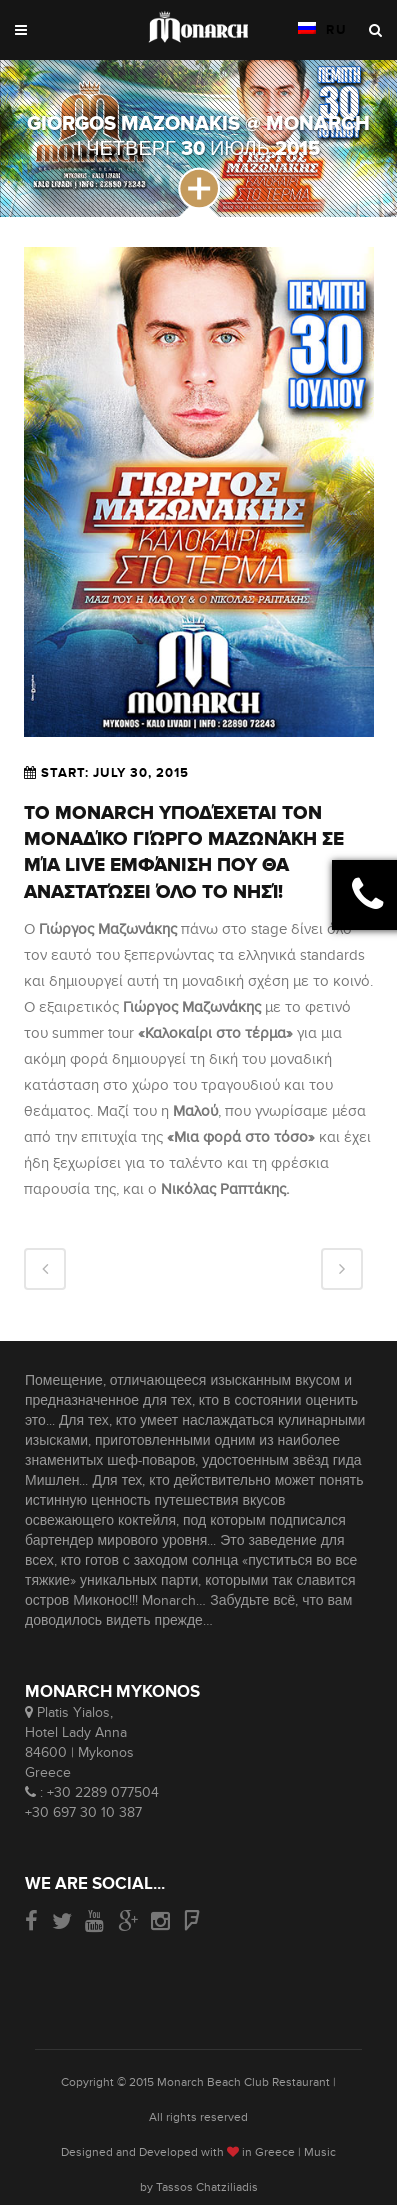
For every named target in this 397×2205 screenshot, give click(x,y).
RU (323, 30)
